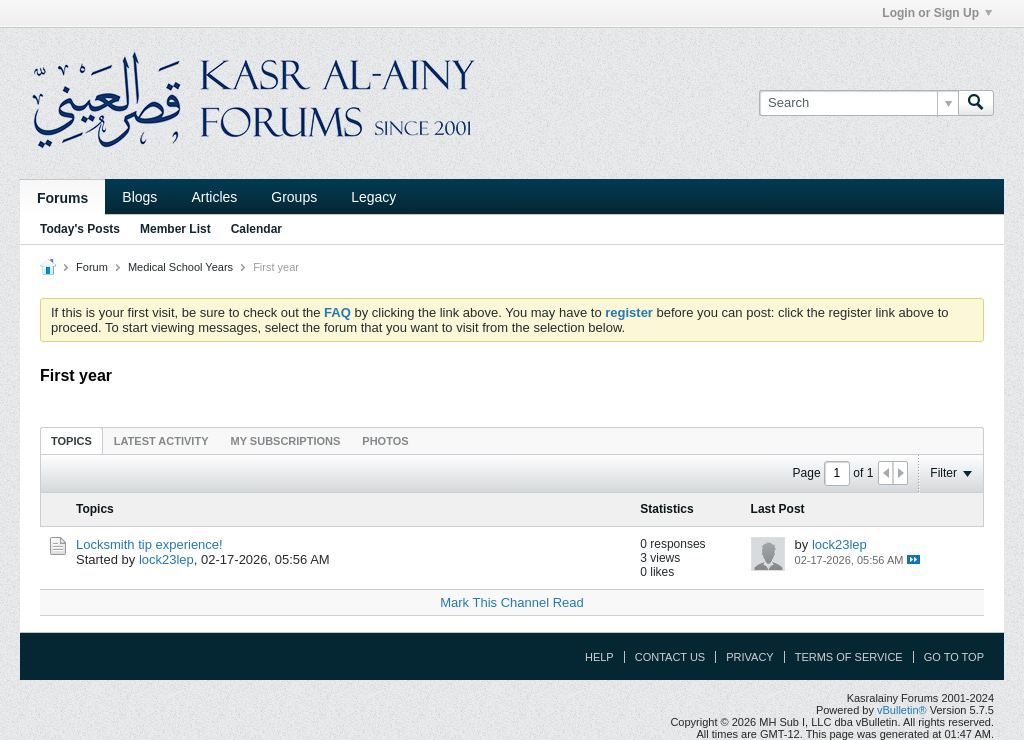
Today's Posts (80, 229)
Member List (175, 229)
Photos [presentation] (385, 441)
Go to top (954, 657)
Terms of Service (849, 657)
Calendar (256, 229)
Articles (214, 197)
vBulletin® (902, 710)
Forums (62, 198)
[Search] (858, 103)
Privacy (749, 657)
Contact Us (670, 657)
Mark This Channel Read (512, 602)
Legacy (373, 197)
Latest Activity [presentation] (161, 441)
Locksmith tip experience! (149, 544)
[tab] (71, 440)
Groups (294, 197)
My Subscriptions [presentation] (286, 441)
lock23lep (166, 559)
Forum (92, 267)
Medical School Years (180, 267)
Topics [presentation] (71, 441)
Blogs (139, 197)
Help (599, 657)
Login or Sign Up (937, 13)
